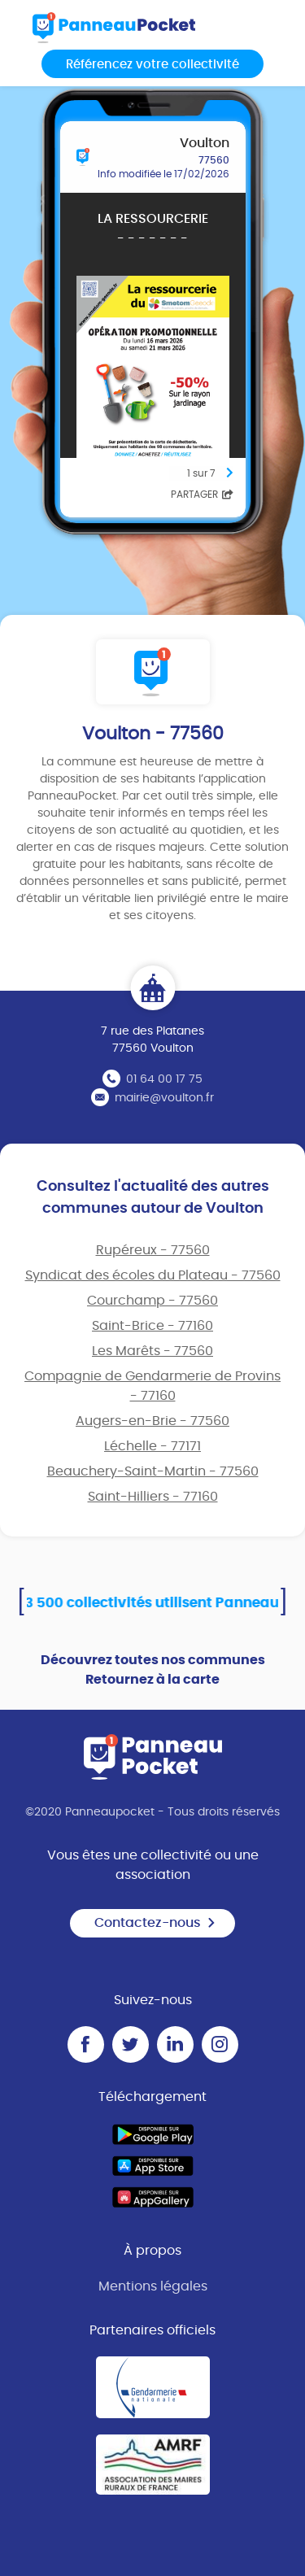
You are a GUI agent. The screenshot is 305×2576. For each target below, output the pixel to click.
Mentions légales (152, 2286)
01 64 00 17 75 (164, 1079)
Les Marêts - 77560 (152, 1351)
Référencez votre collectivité (152, 65)
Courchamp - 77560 (152, 1300)
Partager (202, 494)
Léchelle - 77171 (152, 1446)
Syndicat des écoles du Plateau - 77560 (153, 1275)
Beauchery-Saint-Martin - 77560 (153, 1471)
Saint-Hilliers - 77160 (153, 1496)
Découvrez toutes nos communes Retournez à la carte (153, 1670)
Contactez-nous (155, 1922)
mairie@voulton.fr (164, 1098)
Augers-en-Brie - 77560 (152, 1420)
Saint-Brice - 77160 (152, 1325)
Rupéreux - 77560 (153, 1250)
